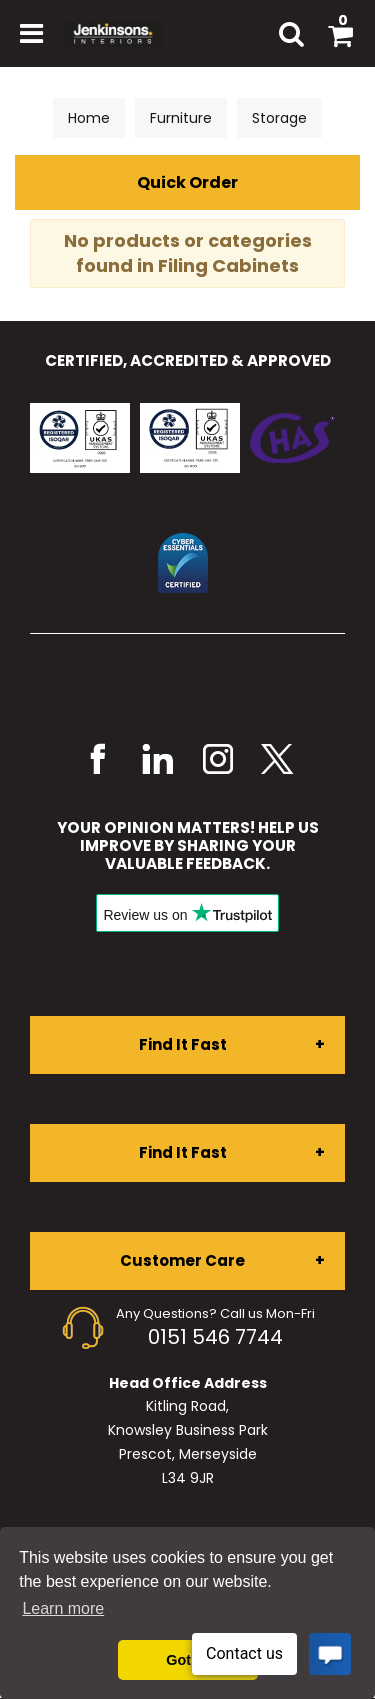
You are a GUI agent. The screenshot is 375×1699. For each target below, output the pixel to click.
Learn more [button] (63, 1608)
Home (89, 118)
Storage (279, 118)
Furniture (181, 118)
